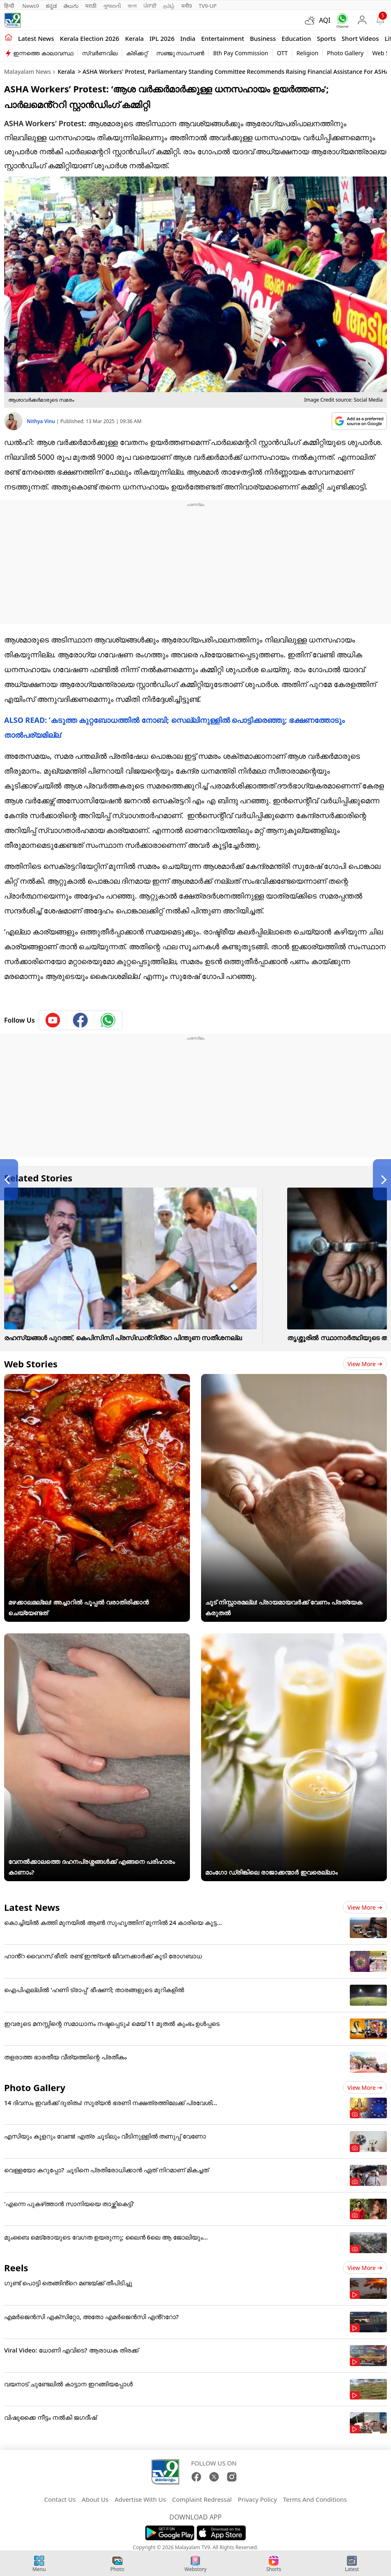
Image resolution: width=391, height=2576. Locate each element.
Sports (326, 38)
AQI (324, 20)
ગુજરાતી (112, 5)
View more (364, 1364)
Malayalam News (27, 71)
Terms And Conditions (315, 2499)
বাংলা (132, 5)
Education (296, 38)
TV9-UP (208, 5)
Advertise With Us (140, 2499)
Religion (307, 53)
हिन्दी (10, 5)
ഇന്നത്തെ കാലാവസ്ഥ (43, 53)
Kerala (134, 38)
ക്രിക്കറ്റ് (137, 53)
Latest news (36, 38)
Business (263, 38)
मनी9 (186, 5)
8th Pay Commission (240, 53)
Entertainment (222, 38)
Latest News (32, 1907)
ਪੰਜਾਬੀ (150, 5)
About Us (95, 2499)
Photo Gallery (345, 53)
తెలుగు (71, 5)
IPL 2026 (162, 38)
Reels (16, 2267)
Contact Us (59, 2499)
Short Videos (360, 38)
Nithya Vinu (41, 421)
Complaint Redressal (202, 2499)
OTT (282, 53)
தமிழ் (169, 5)
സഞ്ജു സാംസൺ (180, 53)
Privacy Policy (257, 2499)
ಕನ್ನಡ (51, 5)
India (188, 38)
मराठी (90, 5)
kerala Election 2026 (89, 38)
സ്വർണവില (99, 53)
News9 (30, 5)
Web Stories (31, 1363)
